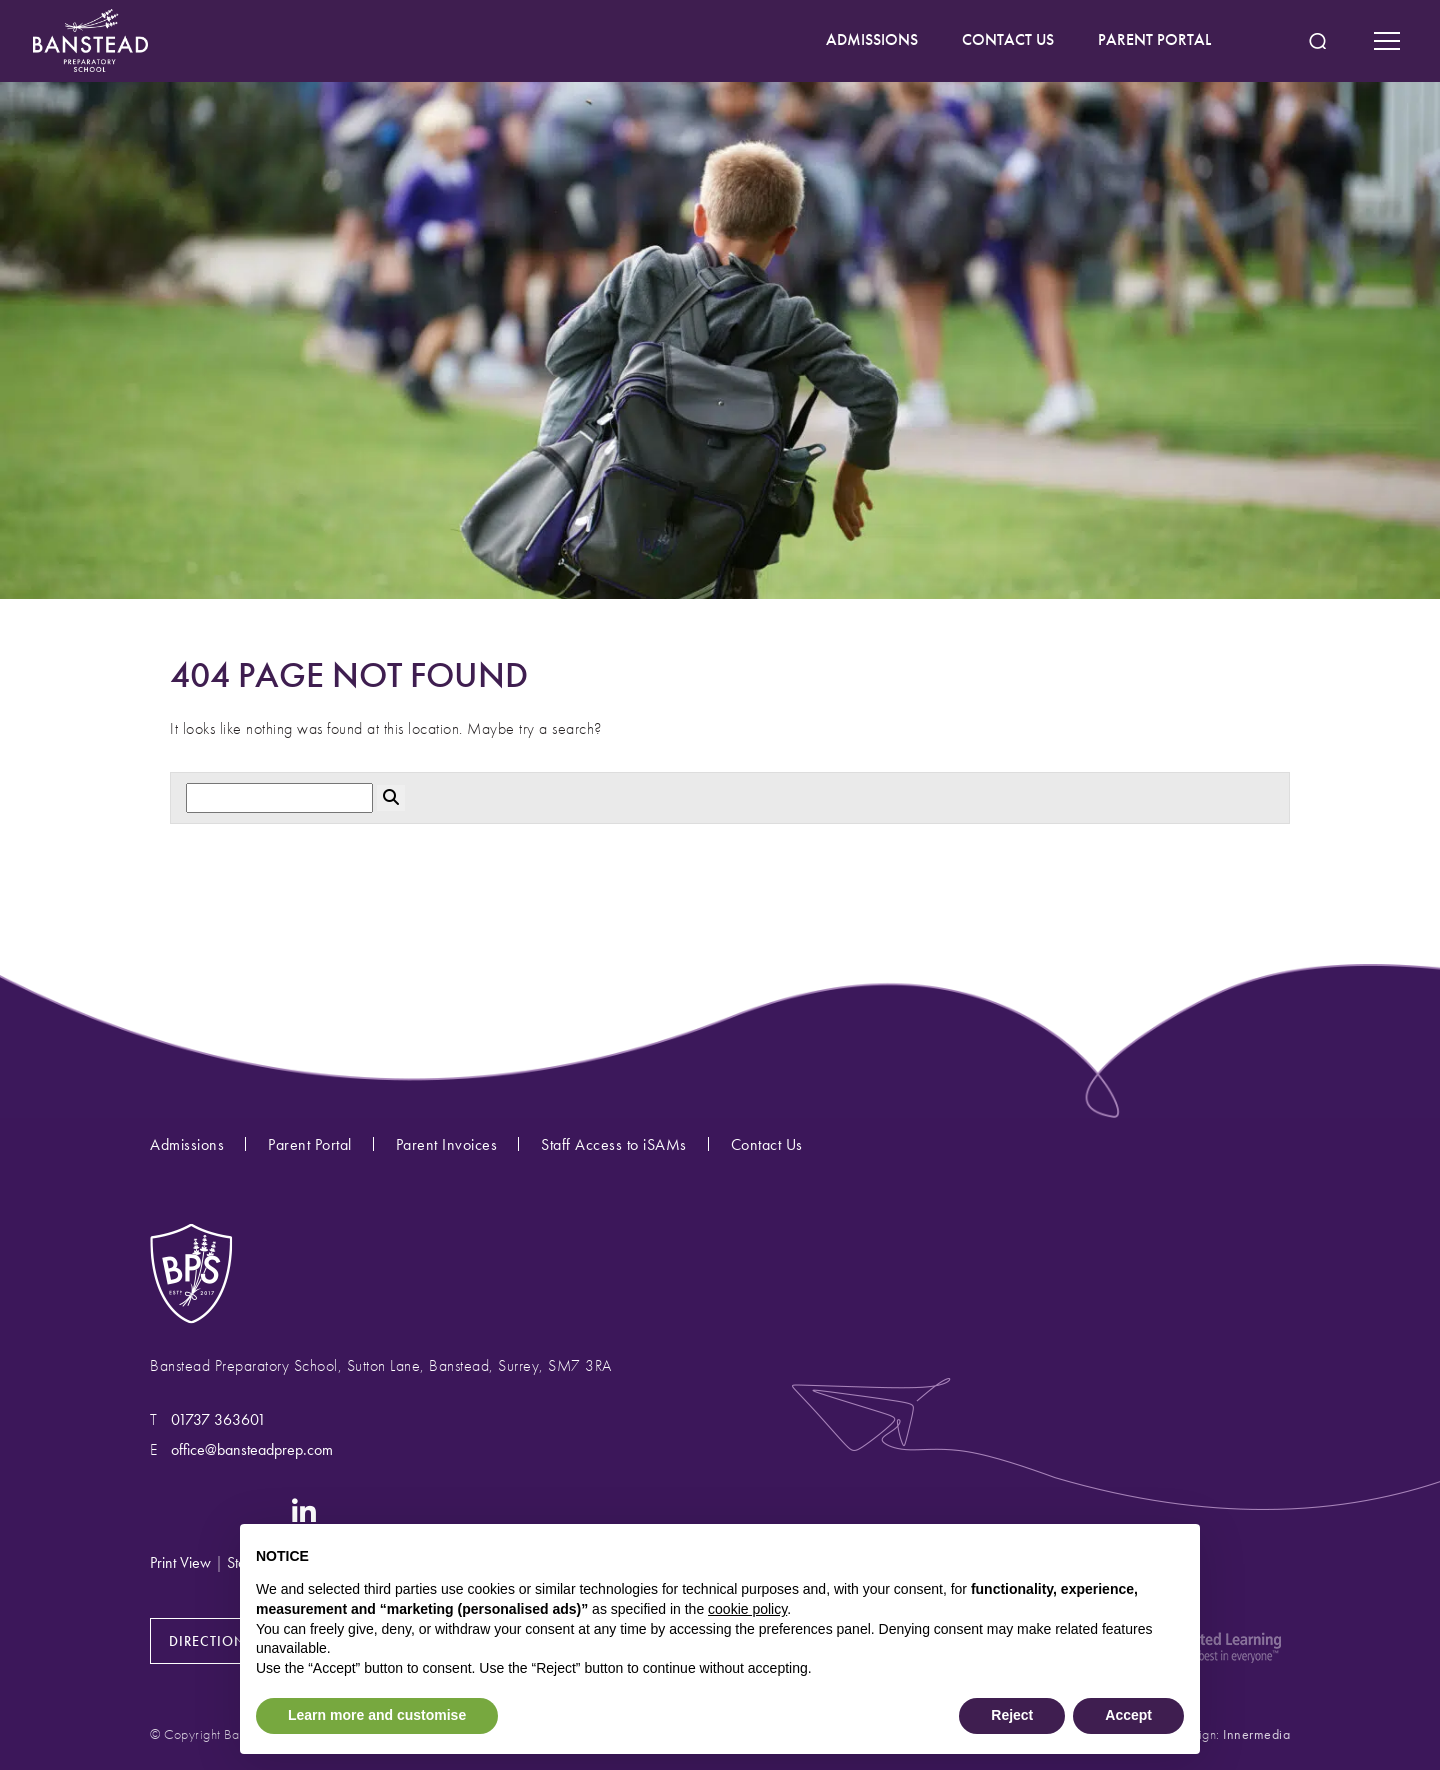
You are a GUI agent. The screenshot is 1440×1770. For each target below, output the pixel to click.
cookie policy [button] (747, 1609)
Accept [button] (1128, 1715)
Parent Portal (310, 1144)
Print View (180, 1562)
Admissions (187, 1144)
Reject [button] (1012, 1715)
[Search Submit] (1317, 41)
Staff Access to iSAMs (614, 1144)
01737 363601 (218, 1419)
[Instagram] (163, 1509)
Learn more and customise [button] (377, 1715)
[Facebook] (204, 1509)
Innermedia (1256, 1734)
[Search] (279, 798)
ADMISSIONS (872, 39)
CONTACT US (1008, 39)
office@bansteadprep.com (252, 1449)
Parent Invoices (447, 1144)
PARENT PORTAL (1154, 39)
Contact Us (767, 1144)
